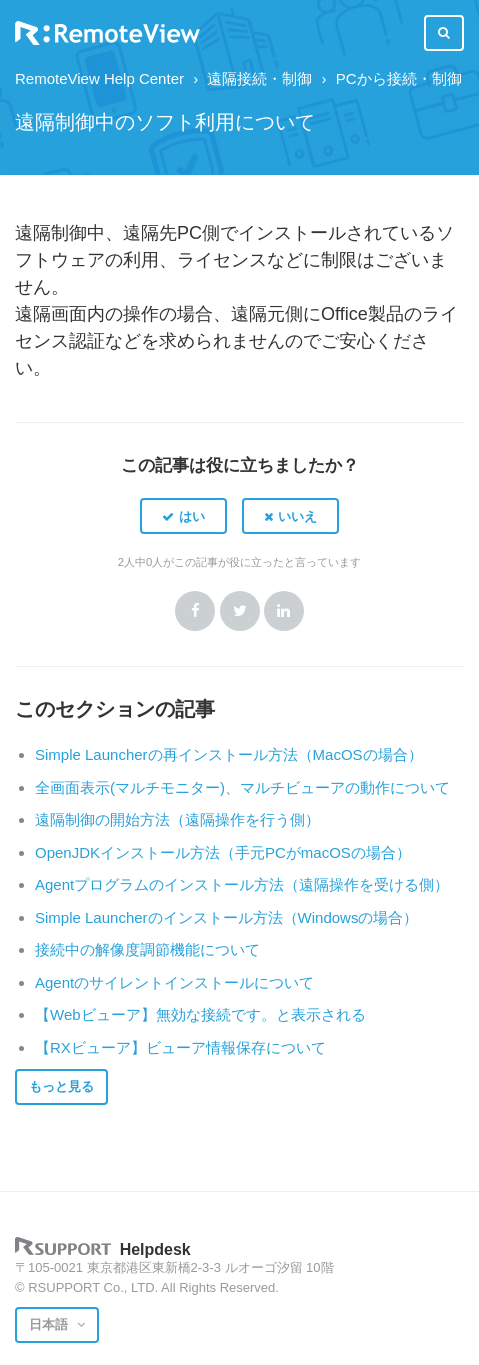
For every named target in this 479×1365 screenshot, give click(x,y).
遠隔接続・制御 (259, 78)
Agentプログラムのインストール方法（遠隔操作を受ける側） (242, 884)
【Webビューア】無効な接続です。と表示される (200, 1014)
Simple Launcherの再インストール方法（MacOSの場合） (229, 754)
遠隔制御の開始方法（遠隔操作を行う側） (177, 819)
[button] (183, 516)
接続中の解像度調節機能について (147, 949)
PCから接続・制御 (399, 78)
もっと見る (61, 1086)
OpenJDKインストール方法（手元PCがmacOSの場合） (223, 852)
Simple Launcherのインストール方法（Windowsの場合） (226, 917)
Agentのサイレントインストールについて (174, 982)
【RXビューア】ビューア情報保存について (180, 1047)
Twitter (240, 611)
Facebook (195, 611)
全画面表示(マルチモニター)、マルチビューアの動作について (242, 787)
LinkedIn (284, 611)
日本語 (50, 1324)
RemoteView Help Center (99, 78)
